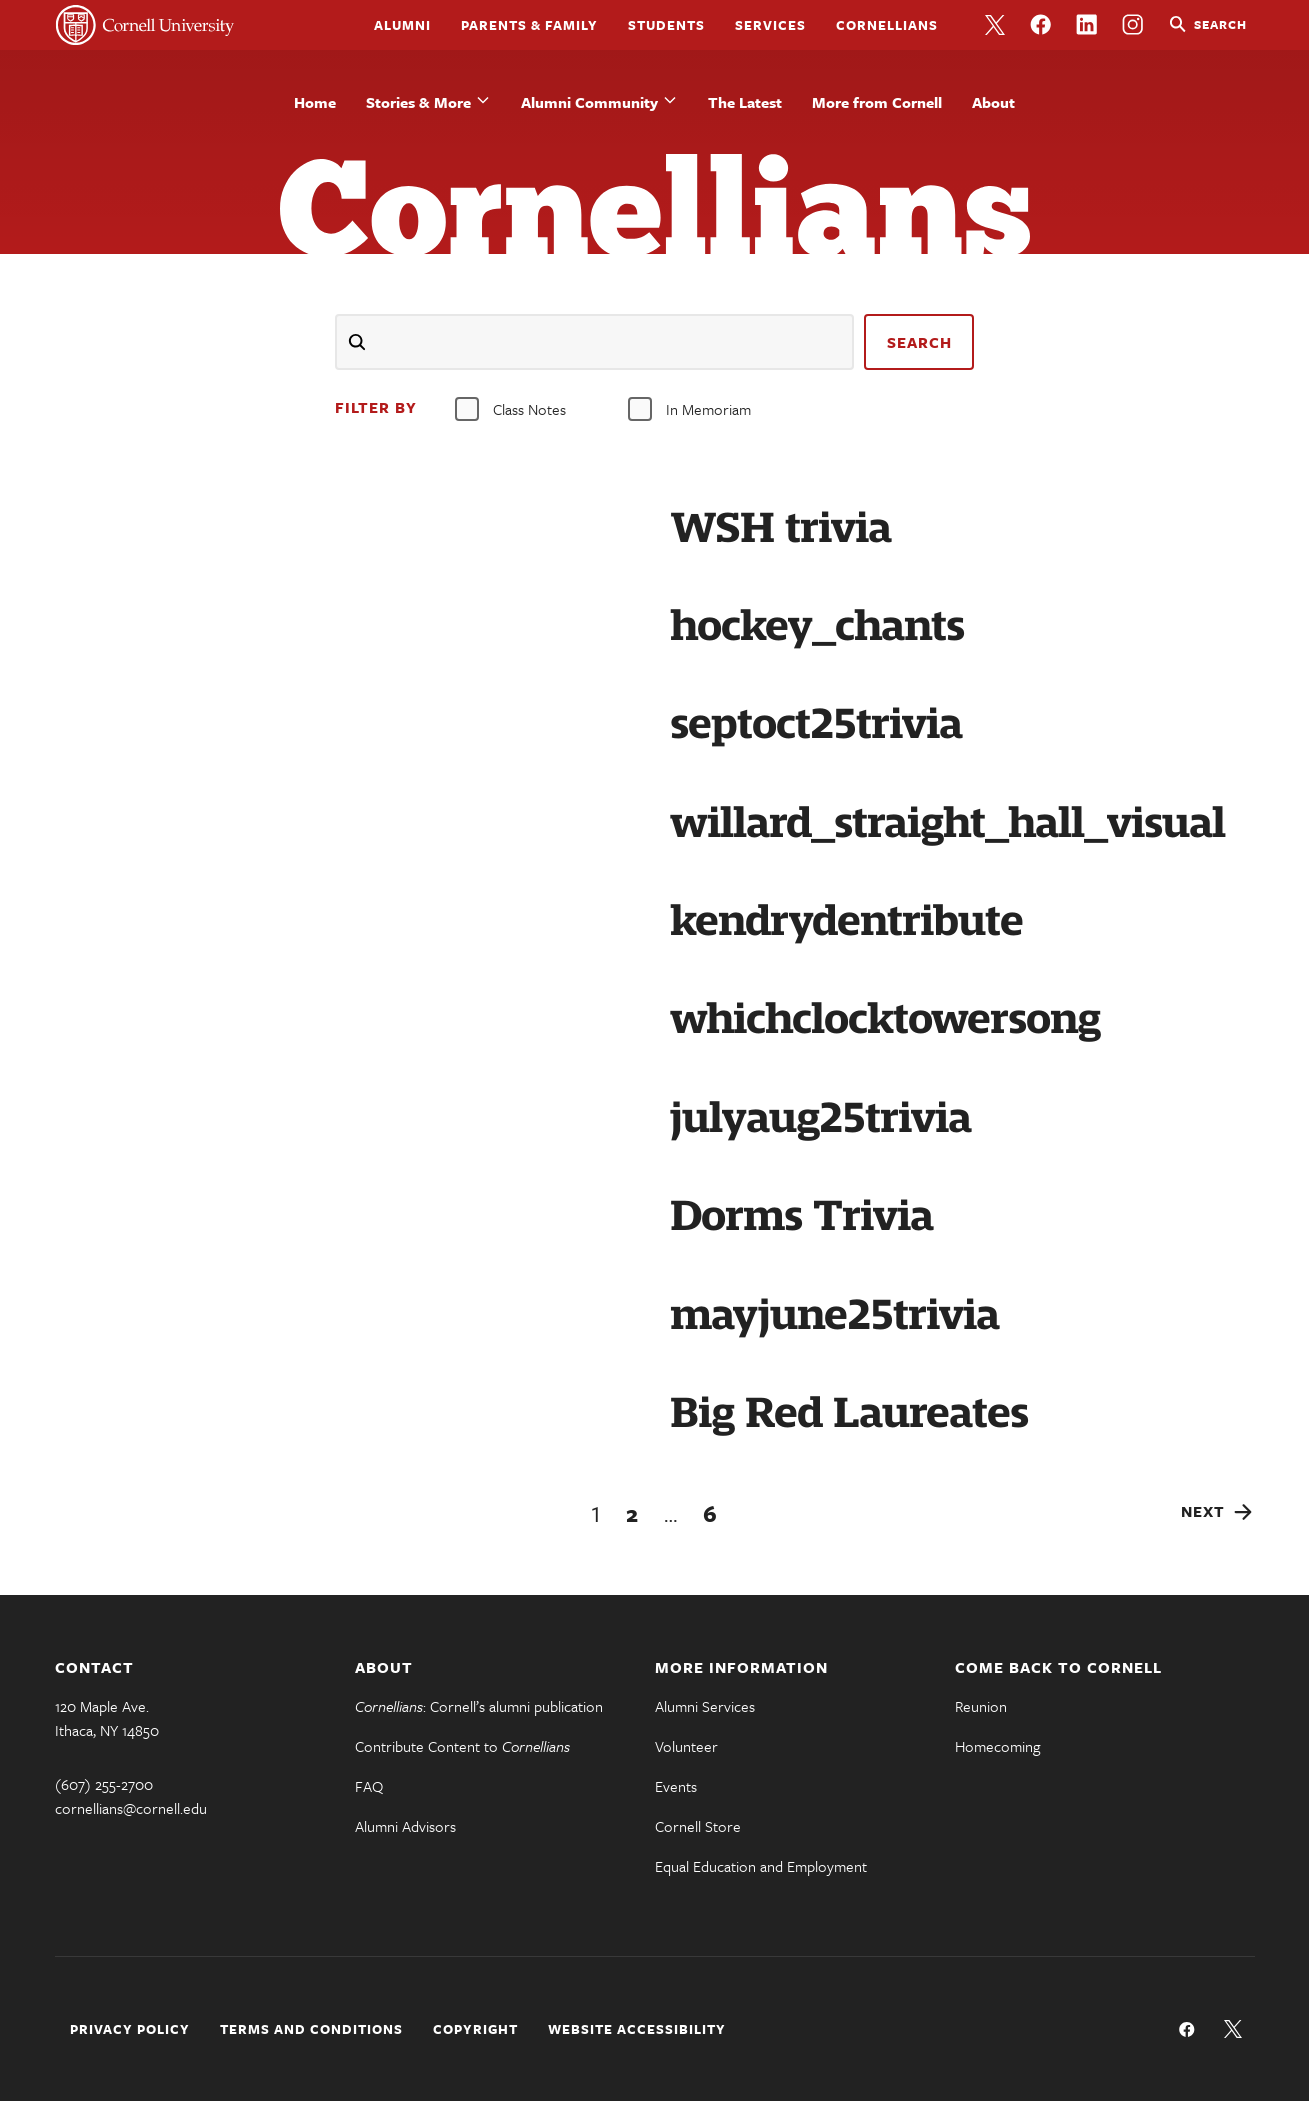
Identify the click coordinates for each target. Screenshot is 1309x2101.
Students (666, 25)
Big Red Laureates (849, 1413)
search (919, 342)
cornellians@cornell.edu (131, 1808)
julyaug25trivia (820, 1118)
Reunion (981, 1706)
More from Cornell (877, 102)
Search (1220, 24)
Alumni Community (589, 102)
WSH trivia (780, 528)
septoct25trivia (816, 724)
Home (315, 102)
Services (770, 25)
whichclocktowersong (885, 1019)
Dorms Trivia (801, 1216)
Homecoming (997, 1746)
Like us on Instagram (1133, 25)
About (993, 102)
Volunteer (686, 1746)
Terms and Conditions (311, 2029)
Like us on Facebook (1041, 25)
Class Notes (510, 409)
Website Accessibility (637, 2029)
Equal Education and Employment (761, 1866)
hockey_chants (817, 626)
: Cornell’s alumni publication (479, 1706)
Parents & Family (529, 25)
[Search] (594, 342)
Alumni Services (705, 1706)
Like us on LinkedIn (1087, 25)
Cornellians (887, 25)
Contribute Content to (462, 1746)
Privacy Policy (130, 2029)
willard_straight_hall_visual (947, 823)
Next (1203, 1511)
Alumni (402, 25)
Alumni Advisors (405, 1826)
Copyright (475, 2029)
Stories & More (418, 102)
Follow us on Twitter (995, 25)
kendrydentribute (846, 921)
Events (676, 1786)
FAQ (369, 1786)
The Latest (745, 102)
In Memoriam (689, 409)
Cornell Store (698, 1826)
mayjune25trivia (834, 1315)
